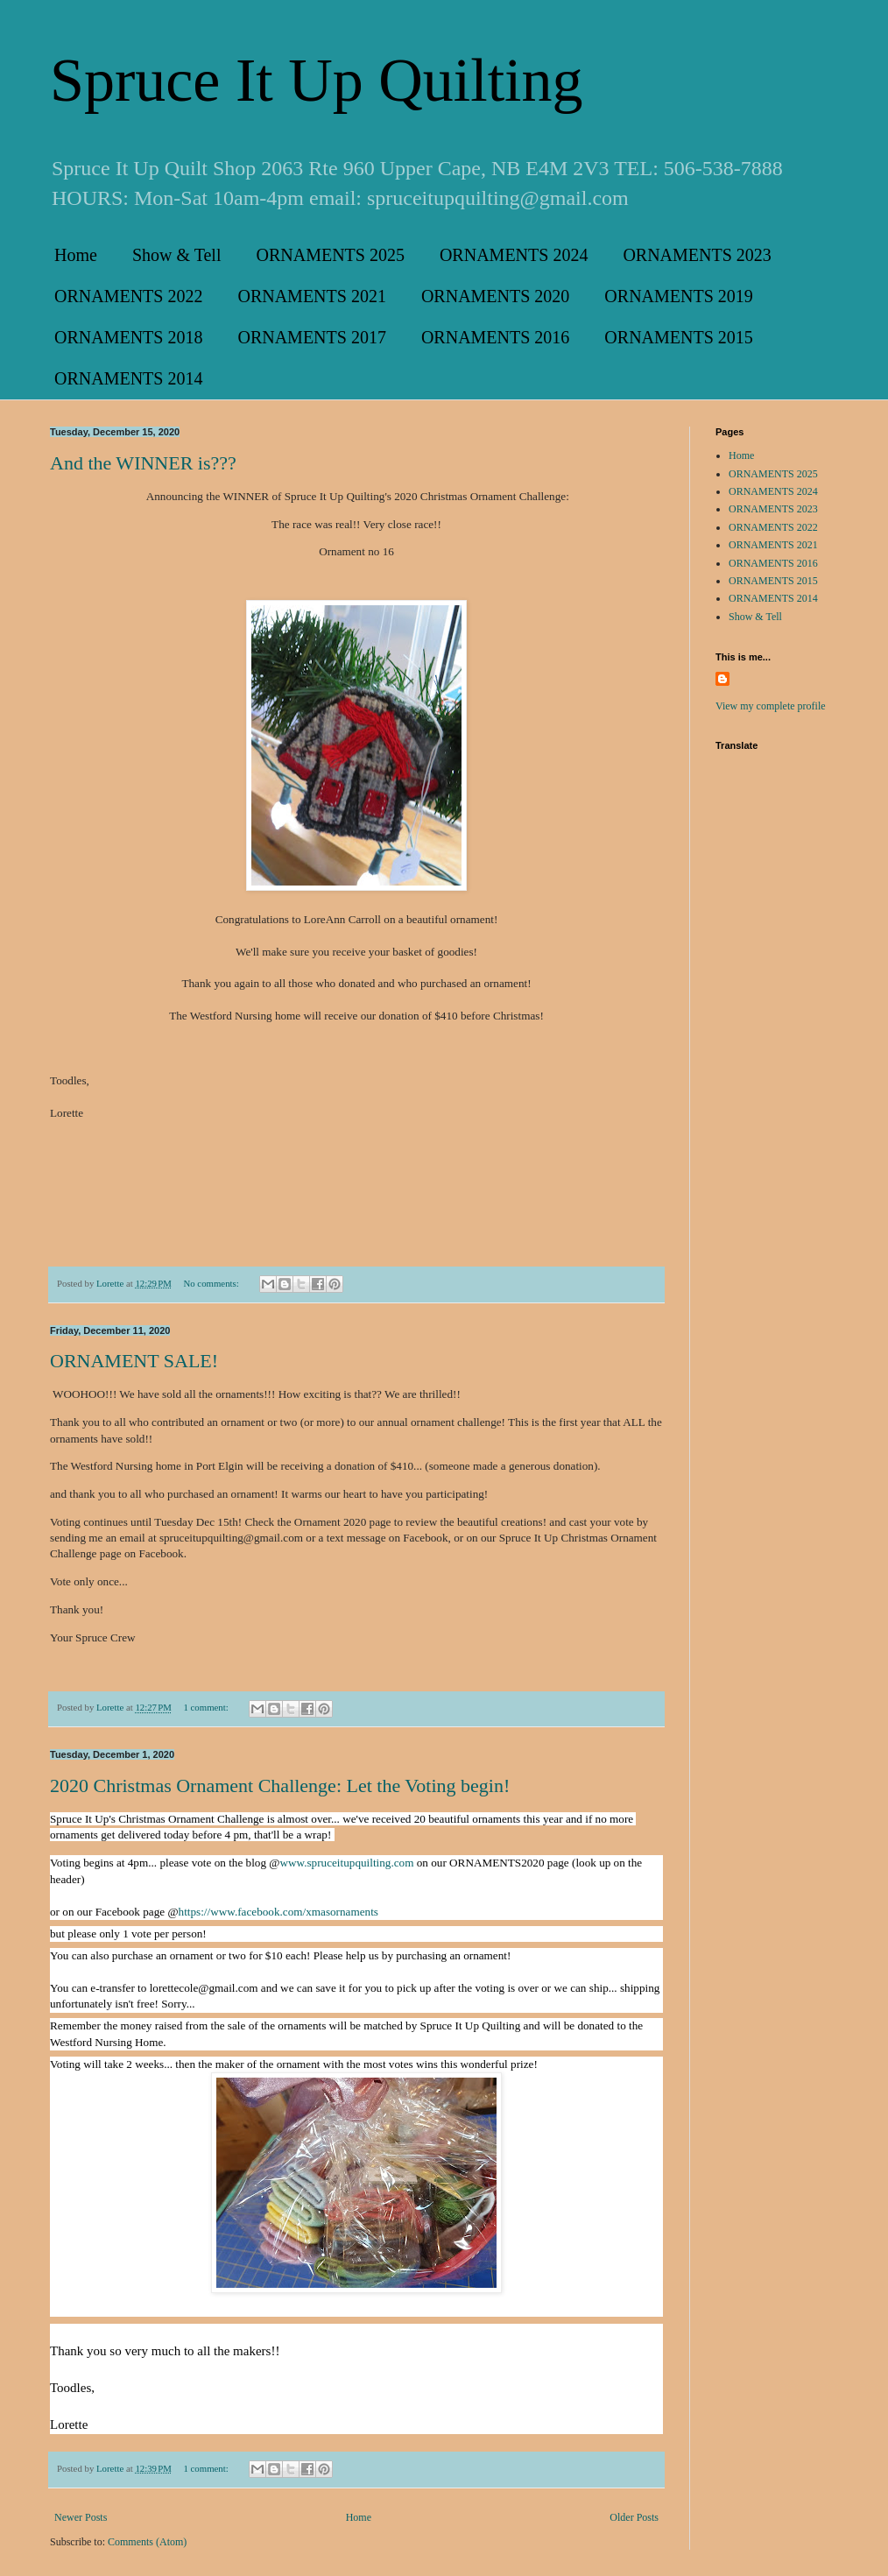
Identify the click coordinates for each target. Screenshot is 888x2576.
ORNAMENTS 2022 (128, 296)
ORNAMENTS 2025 (330, 255)
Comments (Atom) (147, 2542)
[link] (278, 1911)
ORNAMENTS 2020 (495, 296)
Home (75, 255)
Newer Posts (80, 2517)
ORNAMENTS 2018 (128, 337)
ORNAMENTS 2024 (514, 255)
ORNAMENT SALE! (134, 1361)
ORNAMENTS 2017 (311, 337)
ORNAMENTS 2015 (678, 337)
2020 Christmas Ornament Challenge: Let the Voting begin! (280, 1785)
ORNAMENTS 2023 (697, 255)
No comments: (212, 1283)
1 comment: (206, 1707)
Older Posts (634, 2517)
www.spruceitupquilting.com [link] (346, 1862)
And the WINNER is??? (143, 463)
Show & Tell (177, 255)
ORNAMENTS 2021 (311, 296)
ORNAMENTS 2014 (128, 378)
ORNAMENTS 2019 (678, 296)
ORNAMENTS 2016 (495, 337)
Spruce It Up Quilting (316, 80)
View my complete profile (770, 706)
